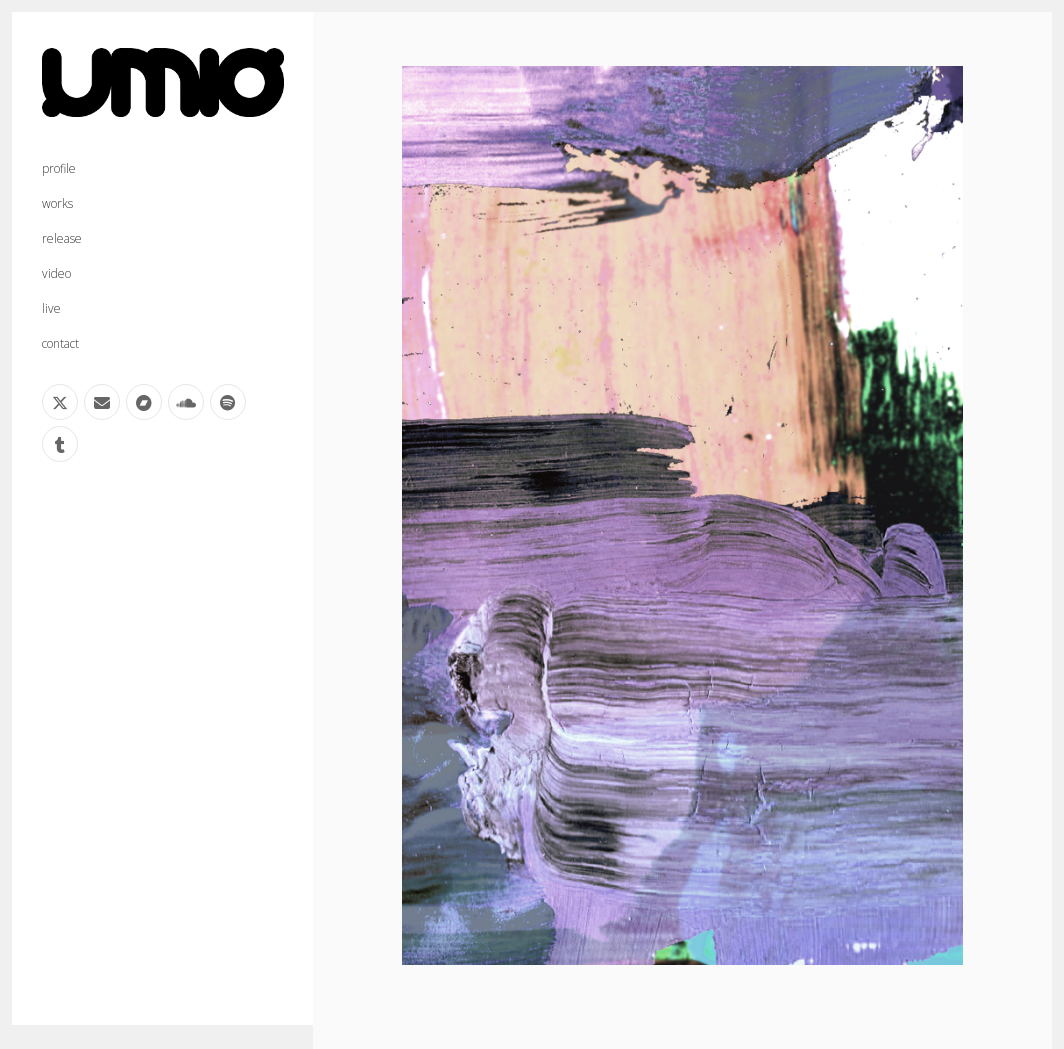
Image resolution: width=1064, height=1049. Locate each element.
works (57, 203)
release (62, 238)
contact (60, 343)
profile (59, 168)
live (51, 308)
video (56, 273)
